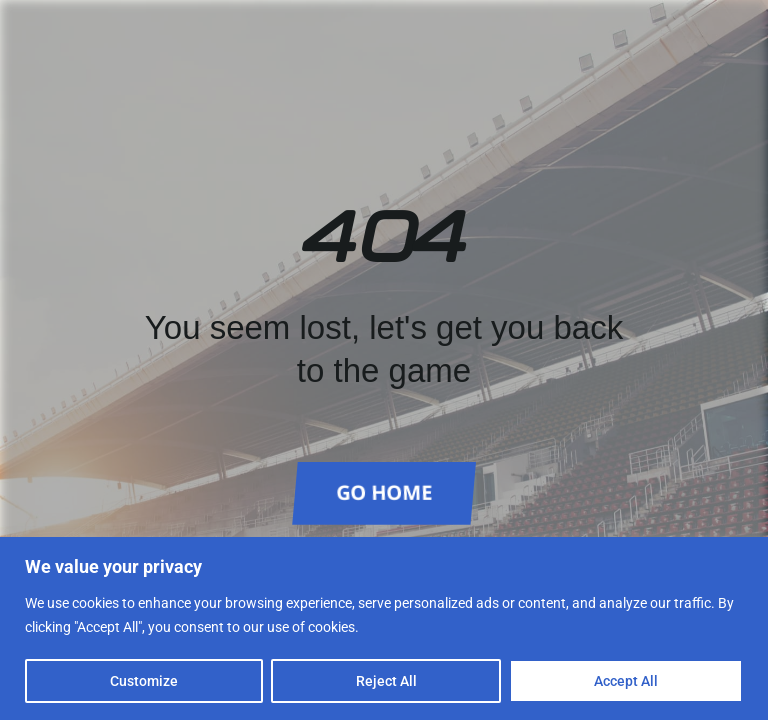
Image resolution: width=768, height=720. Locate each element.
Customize (144, 681)
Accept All (626, 681)
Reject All (386, 681)
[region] (384, 628)
